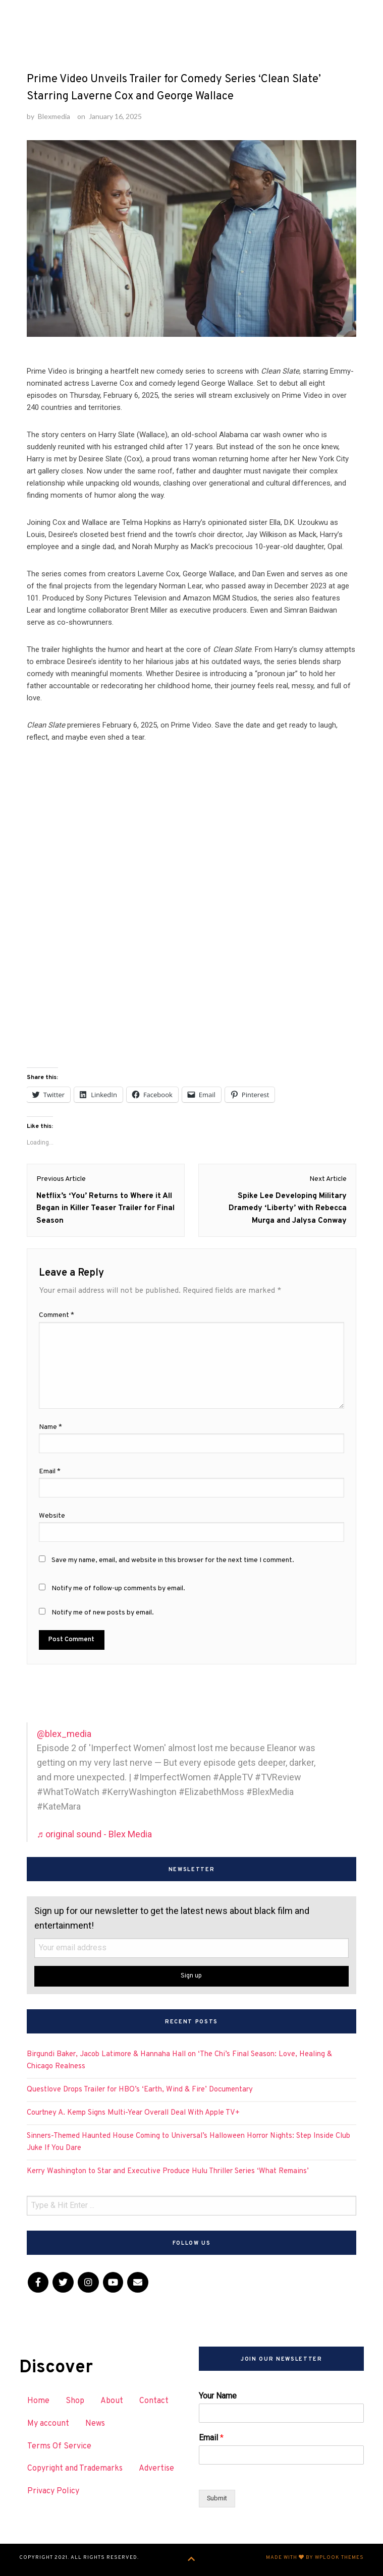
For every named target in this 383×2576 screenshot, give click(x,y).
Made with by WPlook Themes (315, 2557)
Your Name (218, 2396)
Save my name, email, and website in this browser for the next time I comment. (172, 1560)
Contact (154, 2401)
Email (211, 2437)
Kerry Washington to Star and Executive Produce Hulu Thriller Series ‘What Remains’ (168, 2171)
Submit (217, 2498)
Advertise (156, 2469)
